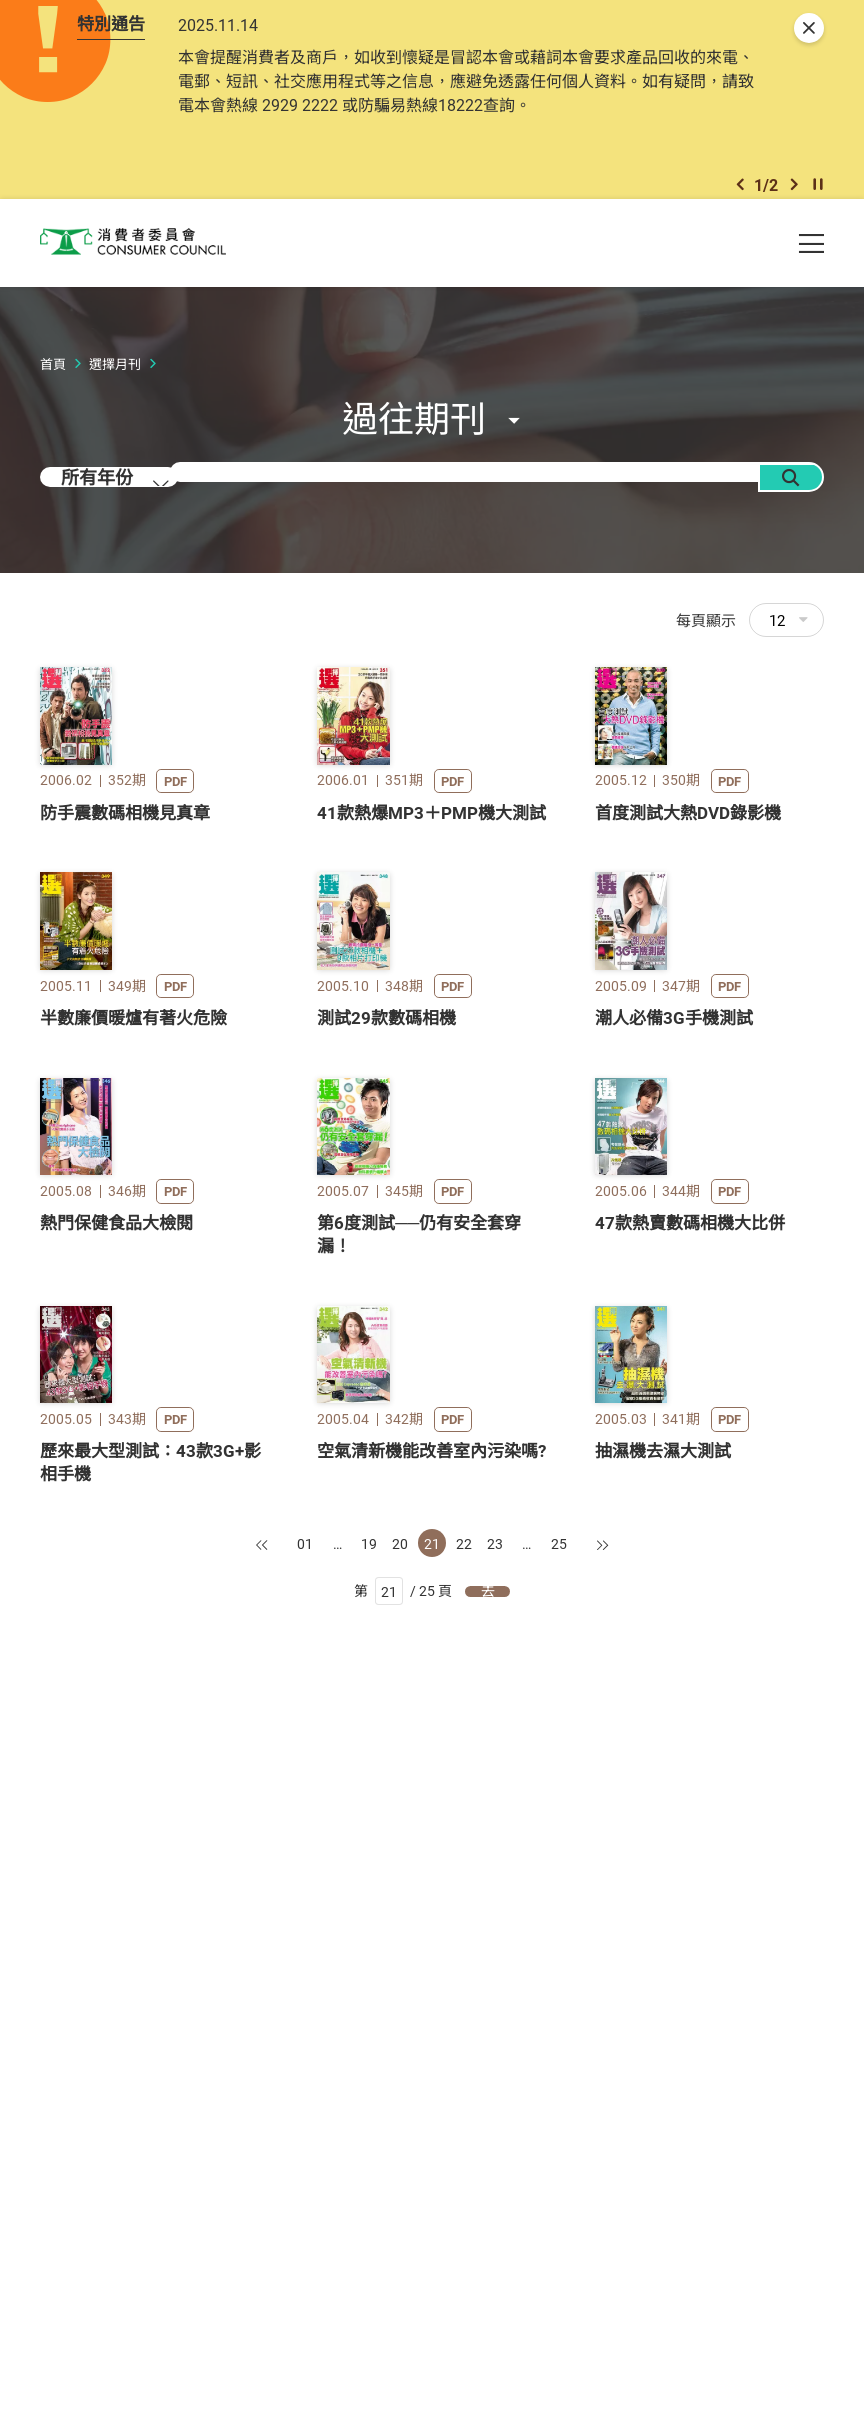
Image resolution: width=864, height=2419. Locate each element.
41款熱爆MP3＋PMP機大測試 (431, 1011)
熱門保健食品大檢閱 (116, 1756)
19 (369, 2243)
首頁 (53, 397)
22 (464, 2243)
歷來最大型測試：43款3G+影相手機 (150, 2163)
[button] (740, 208)
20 (400, 2243)
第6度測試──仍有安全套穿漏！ (419, 1768)
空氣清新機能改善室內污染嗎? (431, 2151)
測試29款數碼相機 (386, 1383)
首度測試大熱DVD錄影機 (688, 1011)
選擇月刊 (115, 397)
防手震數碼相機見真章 (125, 1011)
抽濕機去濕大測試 (663, 2151)
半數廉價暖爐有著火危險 (133, 1383)
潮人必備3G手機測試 (674, 1383)
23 (495, 2243)
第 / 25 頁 (403, 2293)
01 (305, 2243)
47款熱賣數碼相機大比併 (690, 1756)
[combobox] (130, 522)
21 (432, 2243)
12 (788, 652)
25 (559, 2243)
